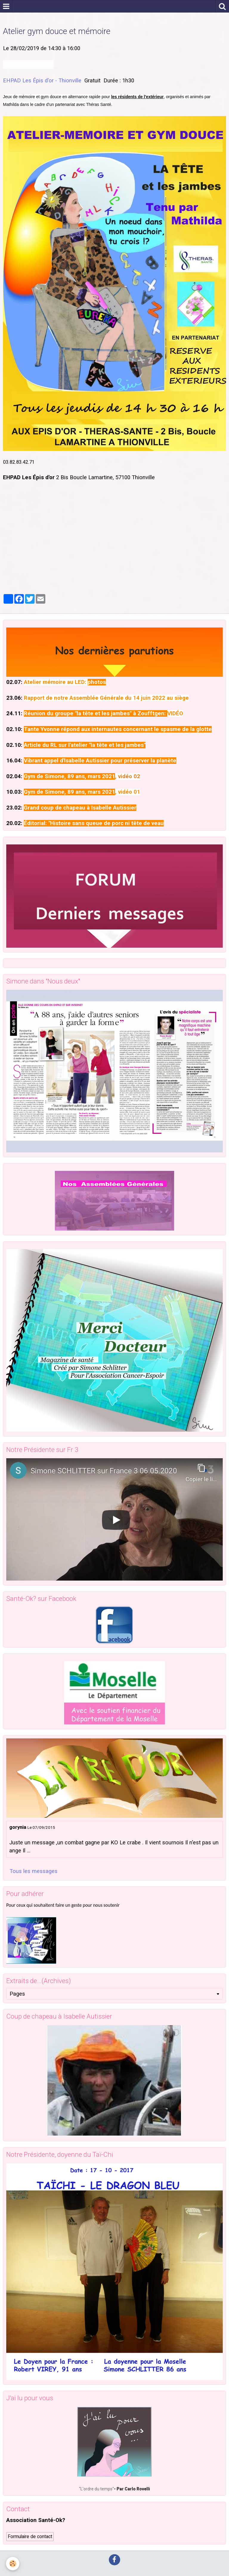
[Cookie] (12, 2563)
